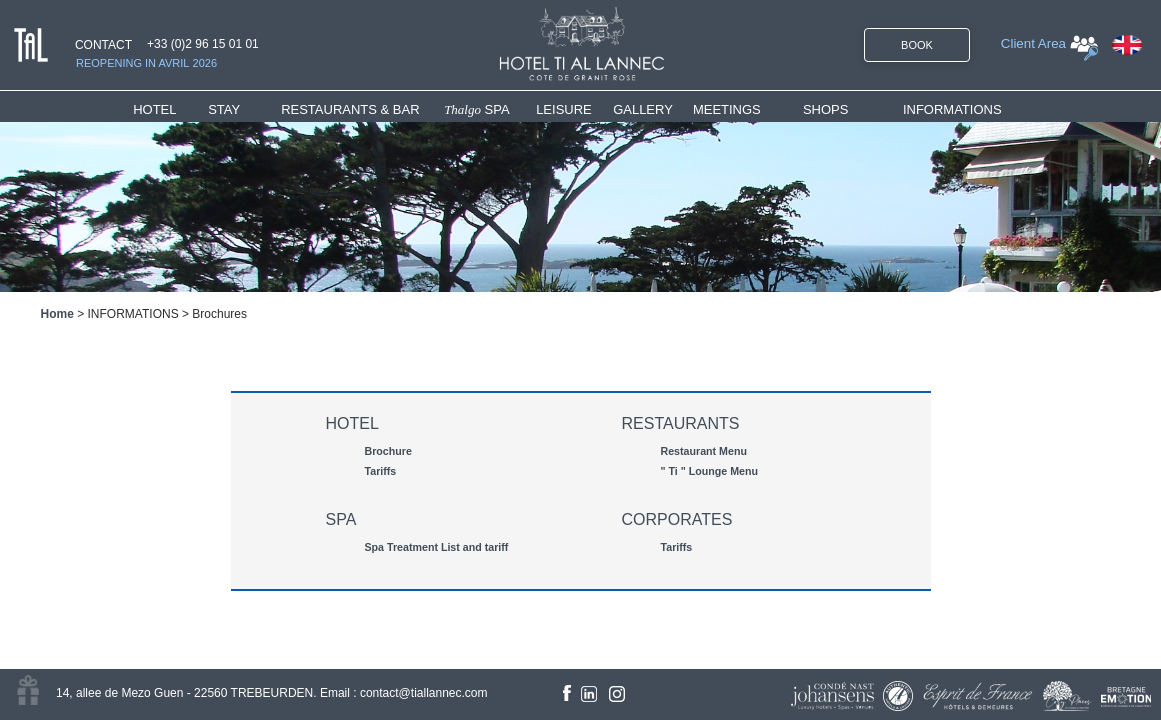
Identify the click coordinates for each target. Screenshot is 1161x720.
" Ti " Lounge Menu (710, 471)
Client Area (1033, 43)
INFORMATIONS (952, 109)
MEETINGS (727, 109)
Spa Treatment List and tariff (437, 547)
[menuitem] (170, 109)
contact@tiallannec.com (424, 693)
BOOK (917, 45)
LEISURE (564, 109)
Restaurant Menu (704, 451)
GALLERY (643, 109)
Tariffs (381, 471)
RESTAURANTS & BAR (350, 109)
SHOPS (826, 109)
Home (57, 314)
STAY (224, 109)
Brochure (388, 451)
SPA (477, 109)
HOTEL (158, 109)
